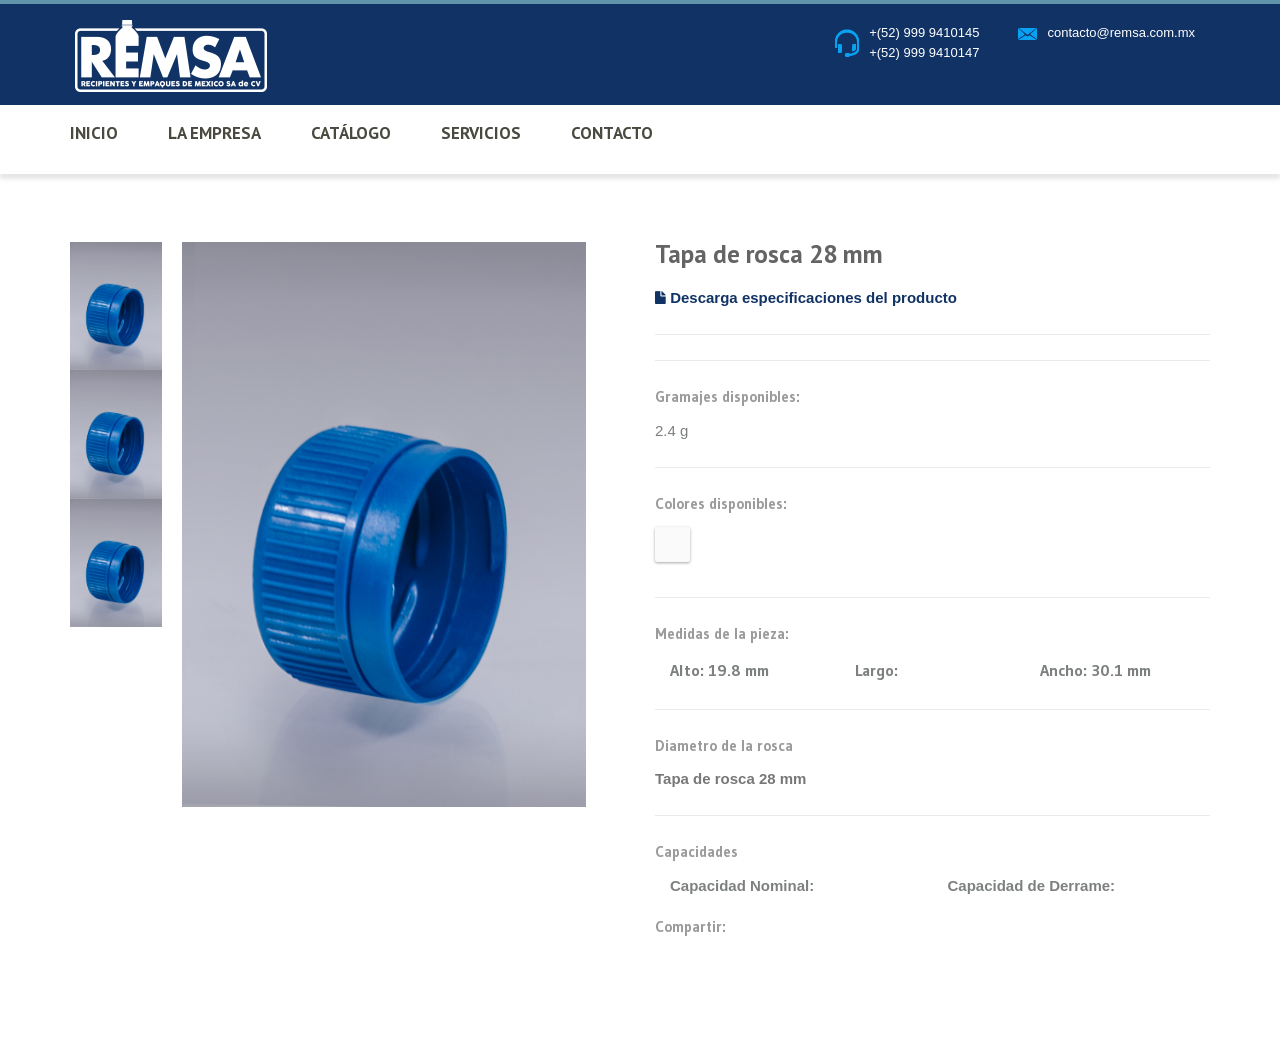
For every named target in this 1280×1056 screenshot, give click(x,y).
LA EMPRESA (214, 133)
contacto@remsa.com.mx (1121, 32)
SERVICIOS (481, 133)
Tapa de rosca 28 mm (730, 778)
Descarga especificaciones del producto (806, 297)
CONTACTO (612, 133)
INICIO (94, 133)
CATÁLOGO (351, 133)
